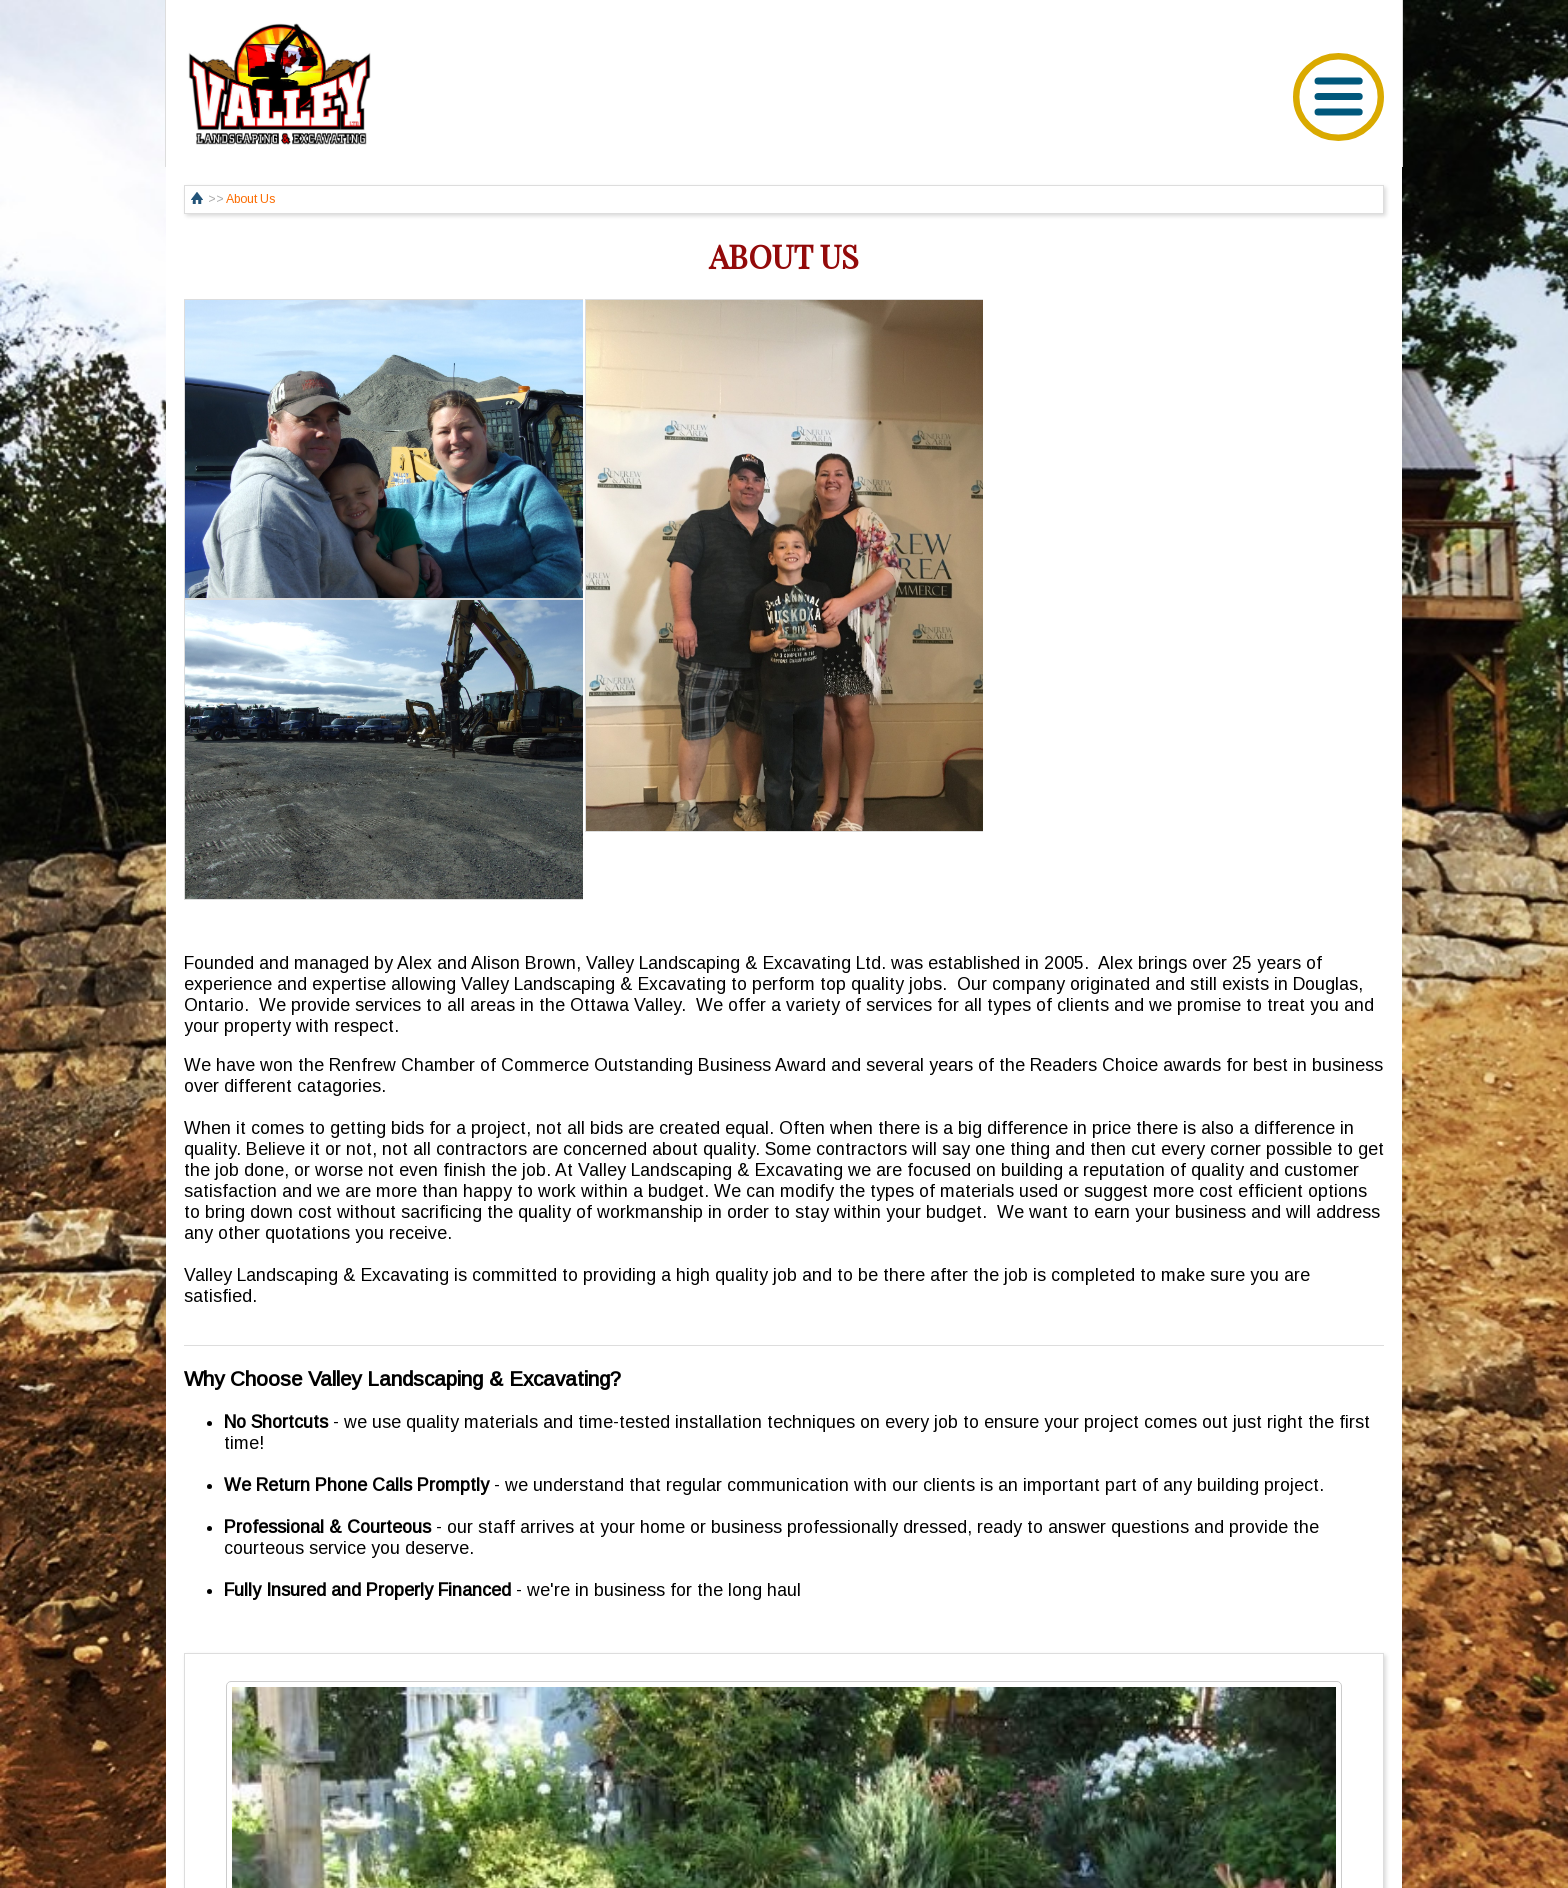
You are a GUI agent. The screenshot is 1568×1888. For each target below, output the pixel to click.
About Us (250, 199)
